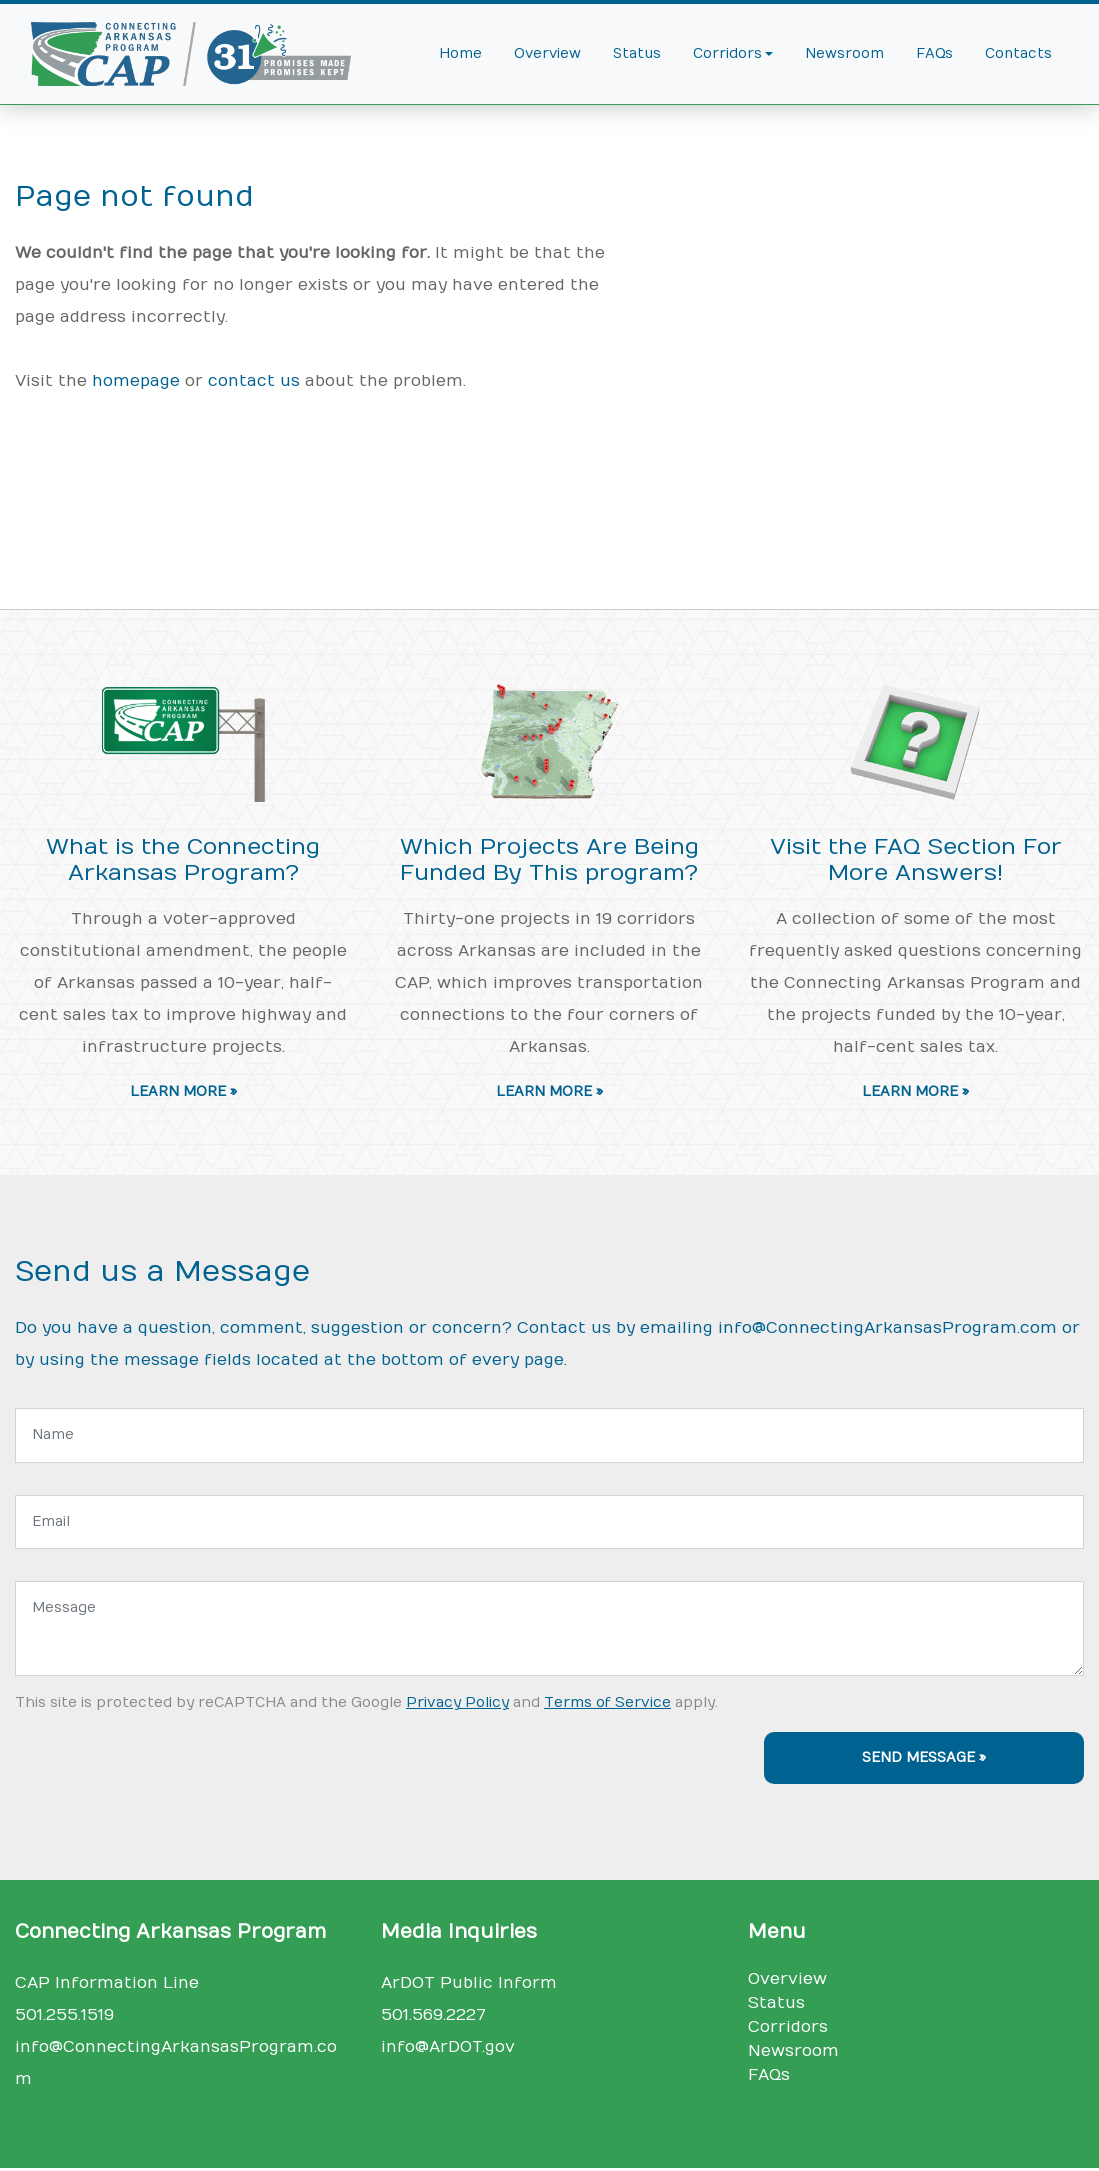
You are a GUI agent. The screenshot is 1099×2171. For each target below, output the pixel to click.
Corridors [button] (727, 54)
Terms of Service (607, 1702)
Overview (547, 54)
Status (637, 54)
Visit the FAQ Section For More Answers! (916, 860)
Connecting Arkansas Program (170, 1932)
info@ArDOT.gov (448, 2047)
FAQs (934, 54)
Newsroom (844, 54)
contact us (254, 381)
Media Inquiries (459, 1932)
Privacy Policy (457, 1702)
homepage (136, 381)
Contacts (1018, 54)
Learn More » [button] (183, 1092)
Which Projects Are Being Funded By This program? (549, 860)
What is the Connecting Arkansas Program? (183, 860)
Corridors (788, 2027)
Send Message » (924, 1758)
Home (460, 54)
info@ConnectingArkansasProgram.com (887, 1328)
